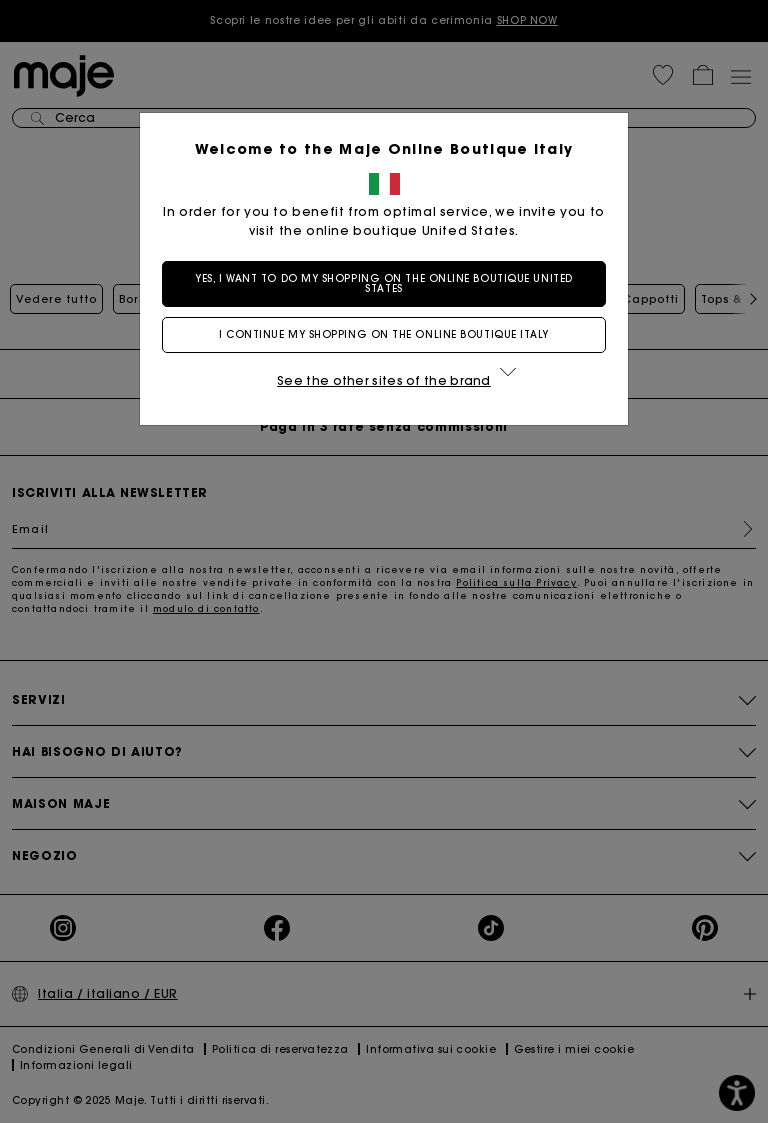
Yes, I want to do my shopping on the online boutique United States (383, 283)
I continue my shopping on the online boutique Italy (384, 334)
